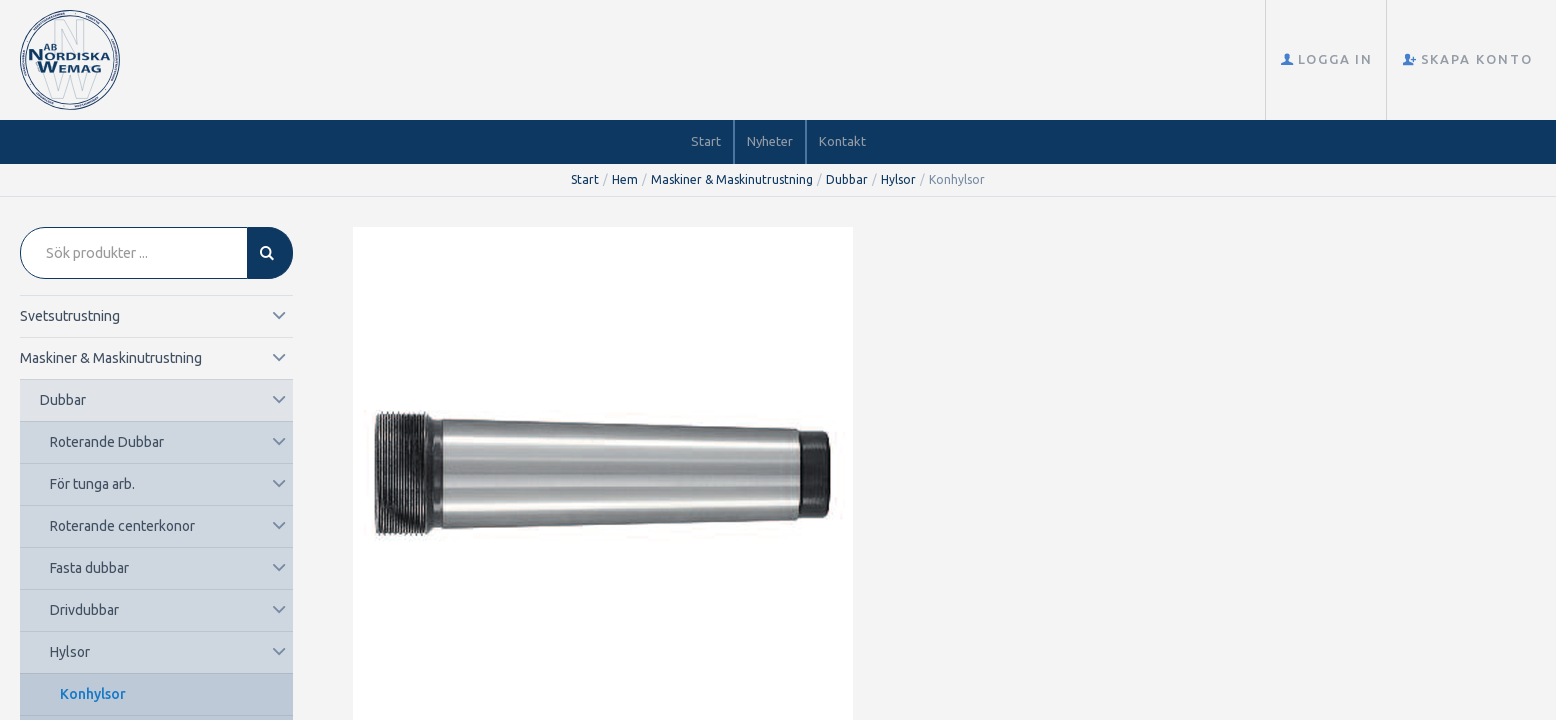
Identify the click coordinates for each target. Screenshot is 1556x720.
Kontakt (842, 141)
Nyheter (770, 141)
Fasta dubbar (89, 568)
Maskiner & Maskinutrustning (732, 179)
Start (706, 141)
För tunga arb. (92, 484)
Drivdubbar (84, 610)
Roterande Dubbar (107, 442)
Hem (625, 179)
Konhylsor (93, 694)
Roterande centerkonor (122, 526)
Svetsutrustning (70, 316)
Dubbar (847, 179)
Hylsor (898, 179)
